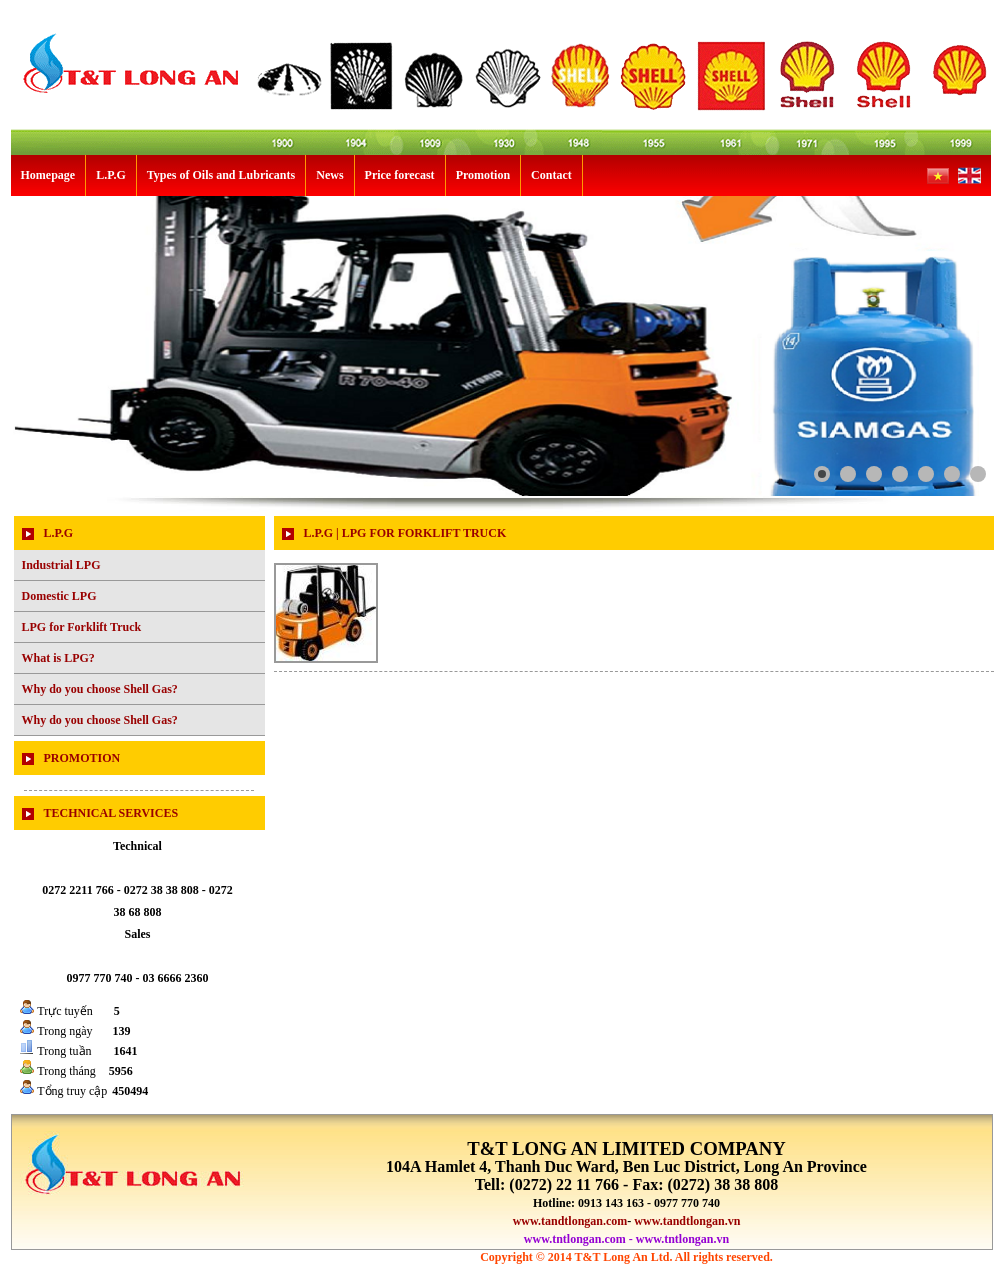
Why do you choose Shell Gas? (100, 689)
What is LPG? (58, 658)
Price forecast (400, 175)
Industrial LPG (61, 565)
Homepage (48, 175)
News (329, 175)
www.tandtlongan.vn (687, 1221)
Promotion (483, 175)
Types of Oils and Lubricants (221, 175)
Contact (551, 175)
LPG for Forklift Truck (82, 627)
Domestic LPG (59, 596)
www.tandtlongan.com (570, 1221)
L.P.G (111, 175)
